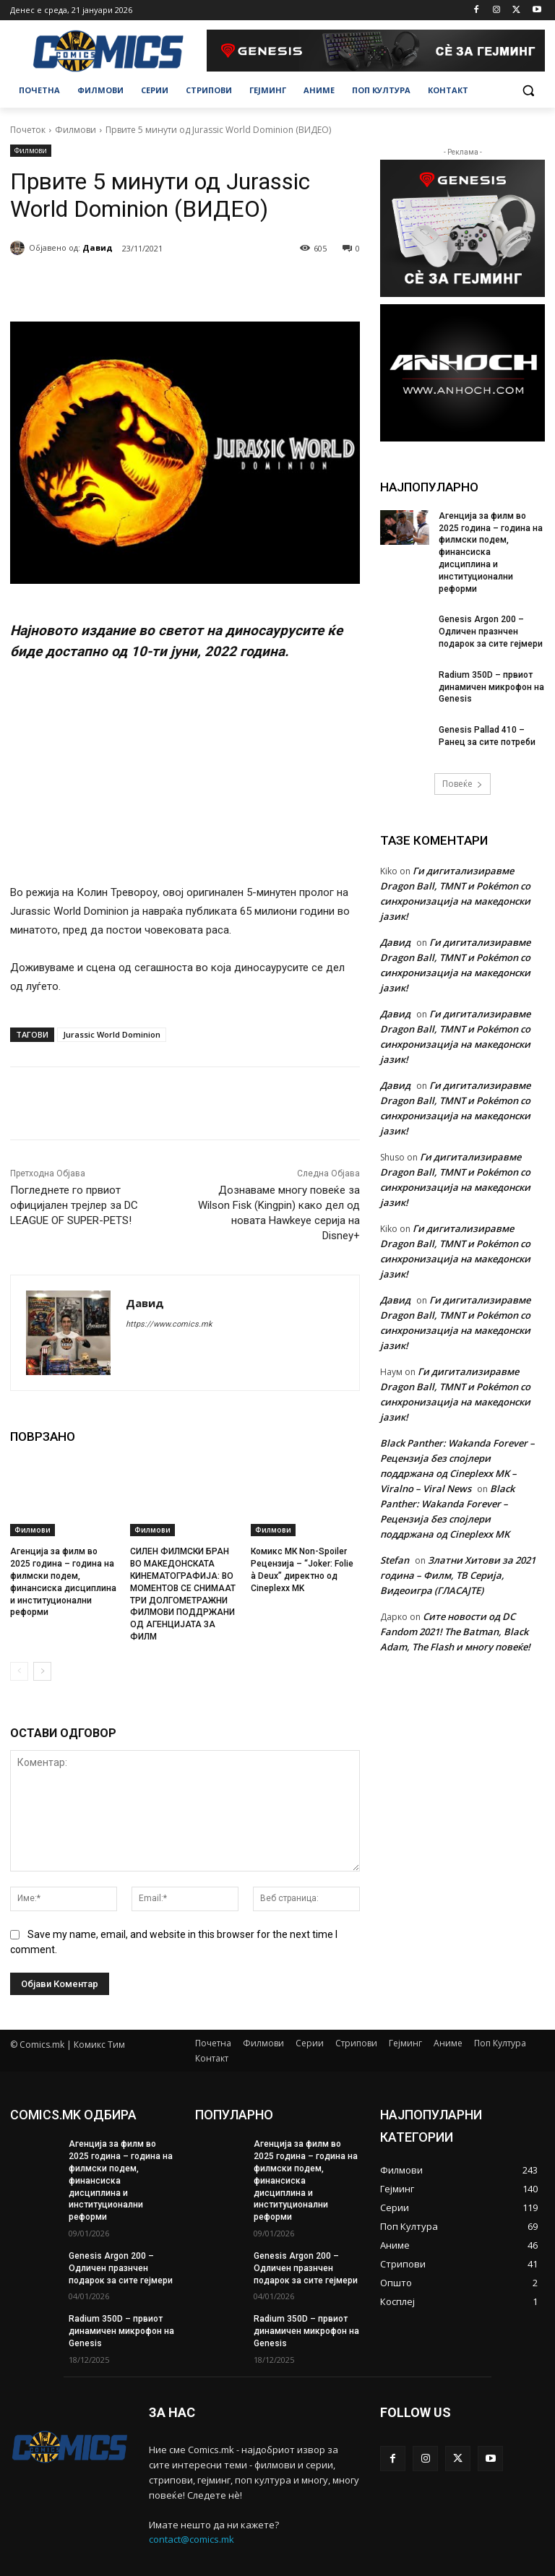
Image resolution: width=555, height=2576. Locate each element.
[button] (528, 91)
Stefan (394, 1560)
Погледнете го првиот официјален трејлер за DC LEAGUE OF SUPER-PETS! (74, 1205)
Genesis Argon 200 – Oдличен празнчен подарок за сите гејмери (491, 631)
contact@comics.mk (191, 2539)
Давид (97, 247)
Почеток (28, 130)
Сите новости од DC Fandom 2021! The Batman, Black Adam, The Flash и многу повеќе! (455, 1631)
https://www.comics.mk (169, 1324)
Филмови (75, 130)
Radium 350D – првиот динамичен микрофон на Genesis (491, 687)
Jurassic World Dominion (111, 1034)
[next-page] (42, 1671)
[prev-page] (19, 1671)
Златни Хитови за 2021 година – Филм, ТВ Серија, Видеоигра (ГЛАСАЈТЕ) (457, 1575)
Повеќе (462, 783)
